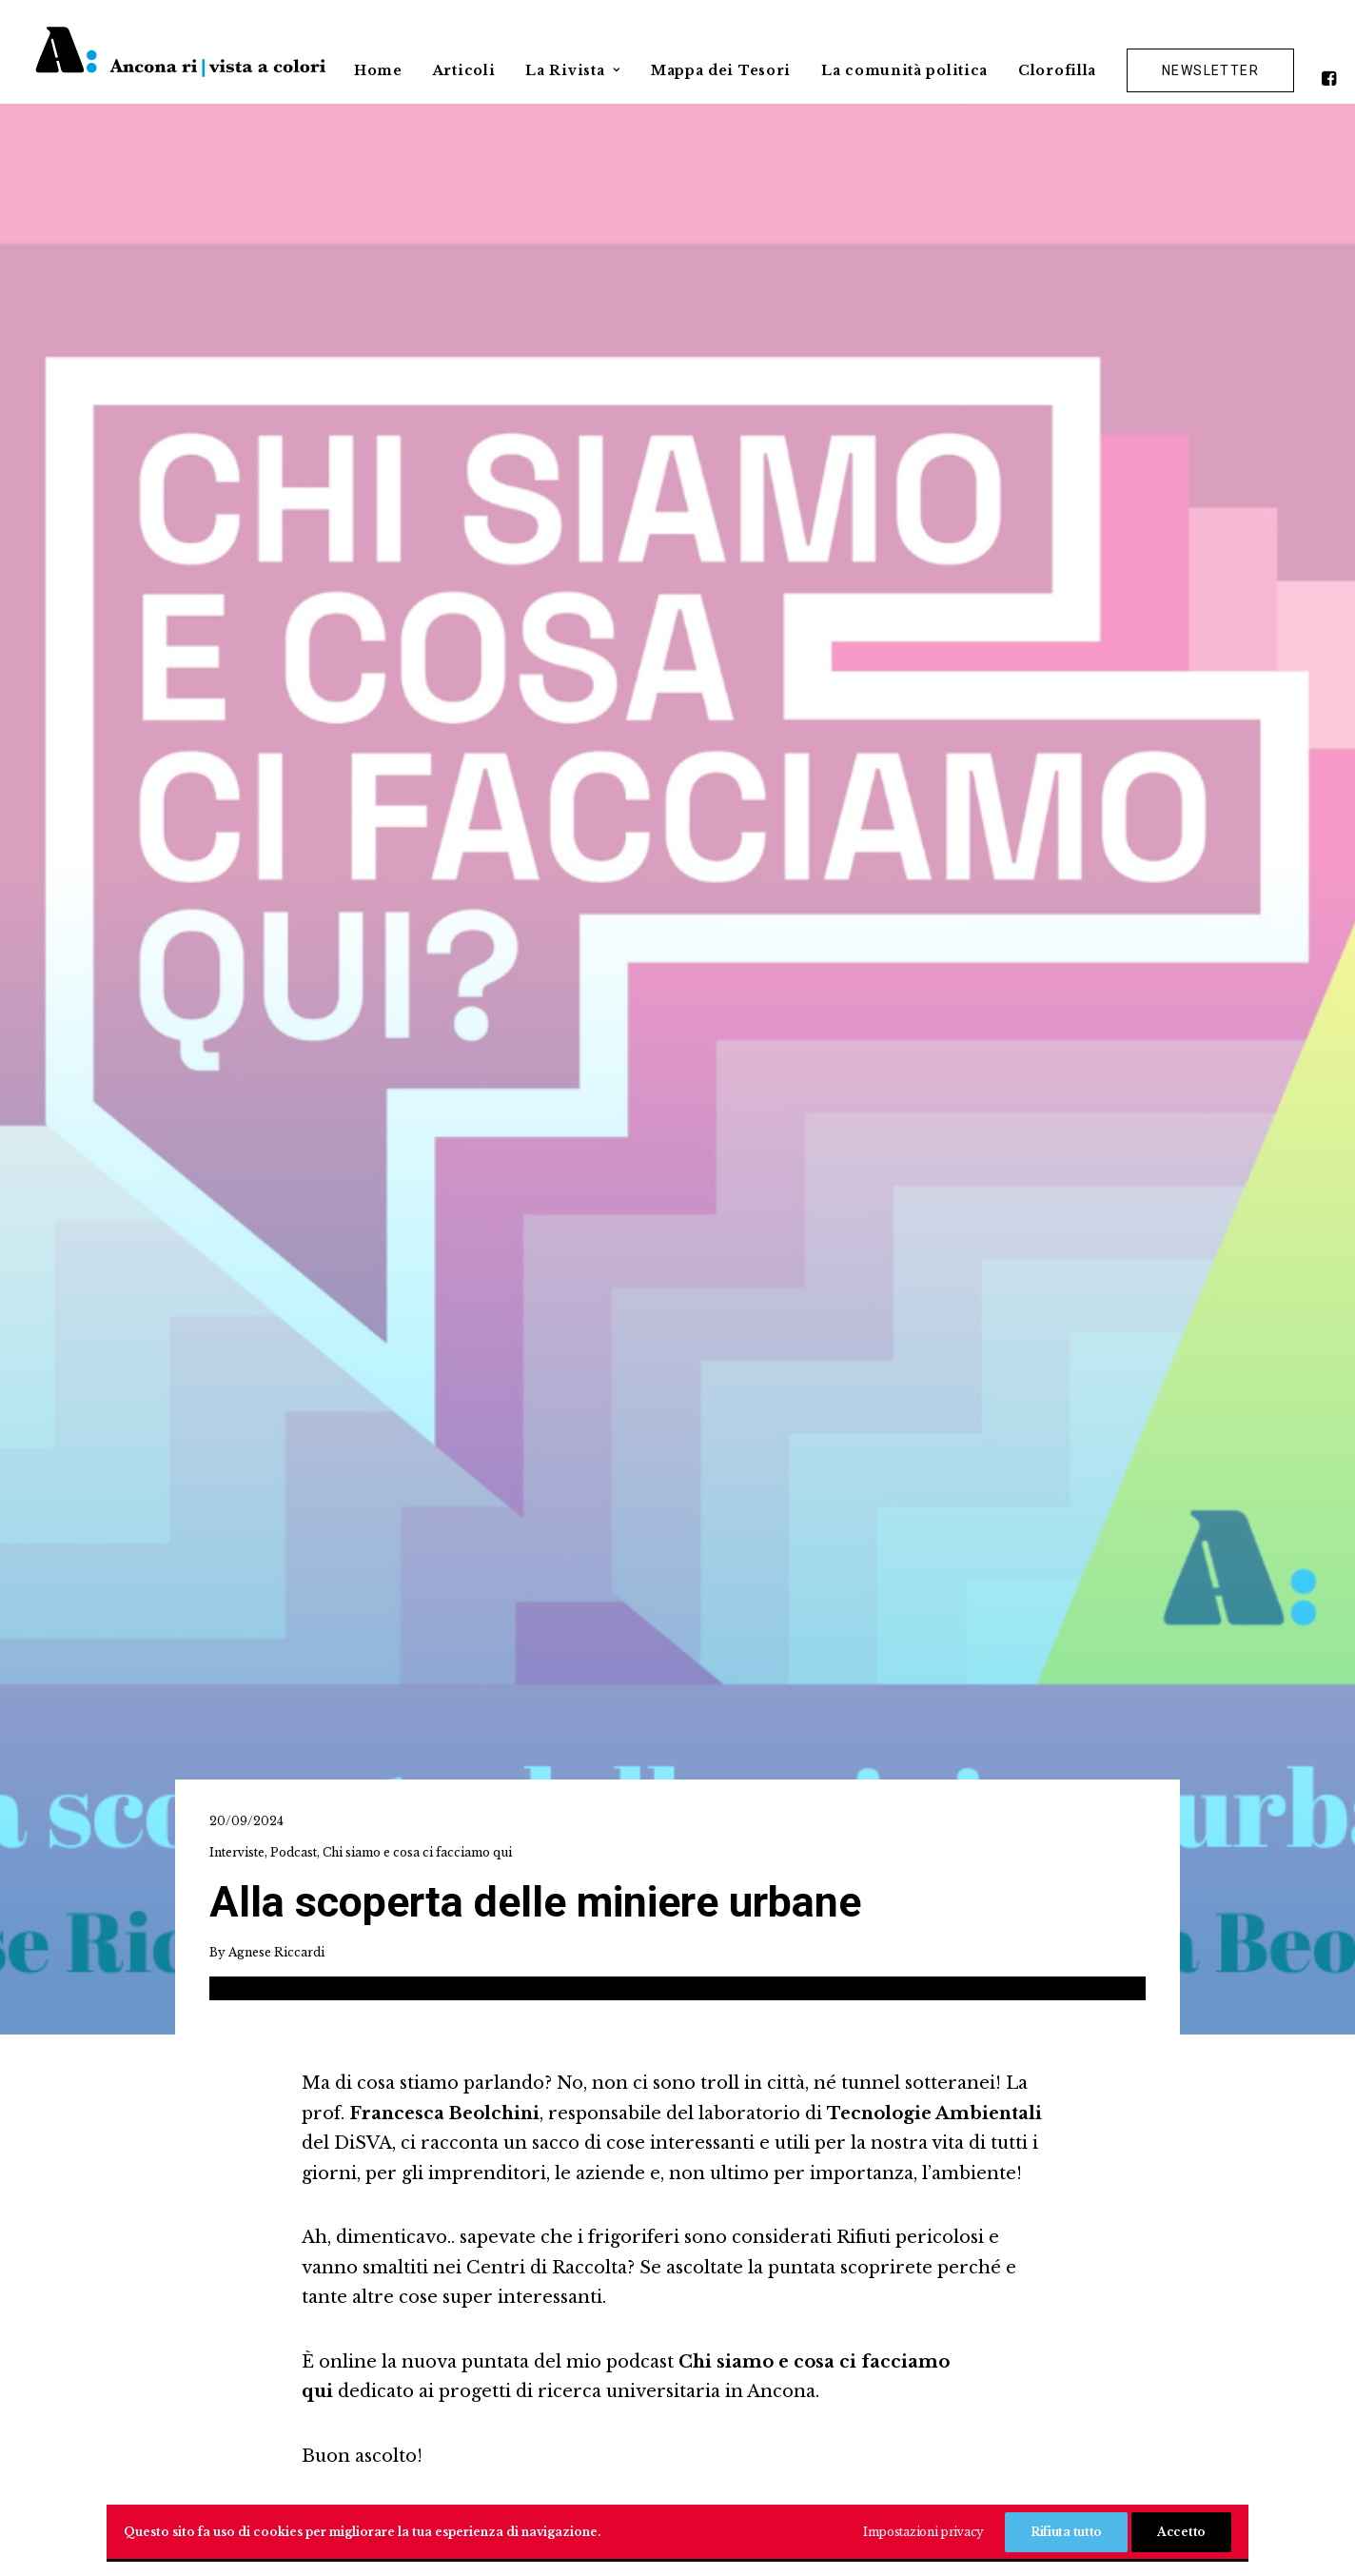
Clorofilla (1057, 70)
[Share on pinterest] (637, 1340)
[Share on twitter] (557, 1340)
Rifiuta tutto (1066, 2532)
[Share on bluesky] (756, 1340)
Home (378, 70)
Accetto (1181, 2532)
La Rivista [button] (572, 70)
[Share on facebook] (517, 1340)
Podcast (293, 434)
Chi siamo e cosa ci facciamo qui (417, 434)
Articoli (464, 70)
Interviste (237, 434)
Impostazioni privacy (923, 2532)
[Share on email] (836, 1340)
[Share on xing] (796, 1340)
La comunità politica (904, 70)
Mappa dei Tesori (721, 70)
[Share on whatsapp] (716, 1340)
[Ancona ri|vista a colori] (180, 52)
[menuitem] (378, 61)
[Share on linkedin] (677, 1340)
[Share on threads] (597, 1340)
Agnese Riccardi (276, 534)
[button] (1332, 70)
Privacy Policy (678, 2475)
